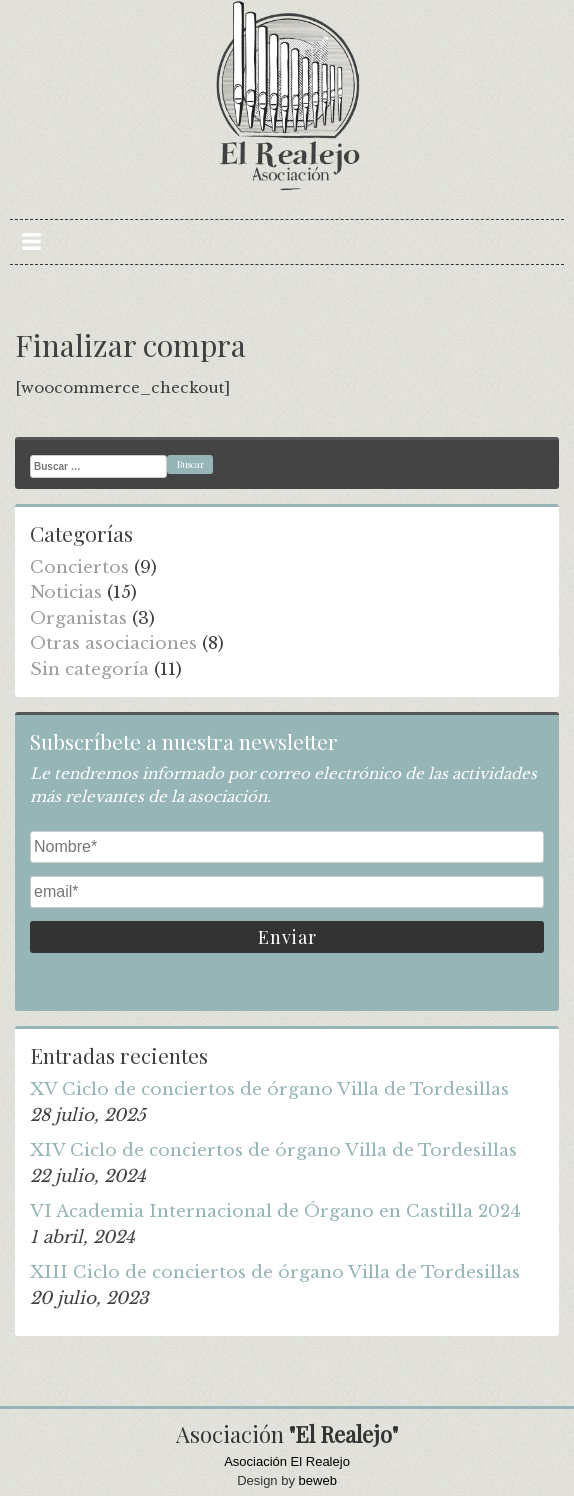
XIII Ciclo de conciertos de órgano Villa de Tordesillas (275, 1272)
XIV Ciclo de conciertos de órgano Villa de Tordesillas (273, 1150)
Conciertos (79, 567)
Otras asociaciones (113, 643)
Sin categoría (89, 669)
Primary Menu (31, 242)
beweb (318, 1480)
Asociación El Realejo (287, 1461)
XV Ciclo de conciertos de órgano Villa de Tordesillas (269, 1089)
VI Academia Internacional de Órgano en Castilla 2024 (275, 1211)
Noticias (66, 592)
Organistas (78, 618)
